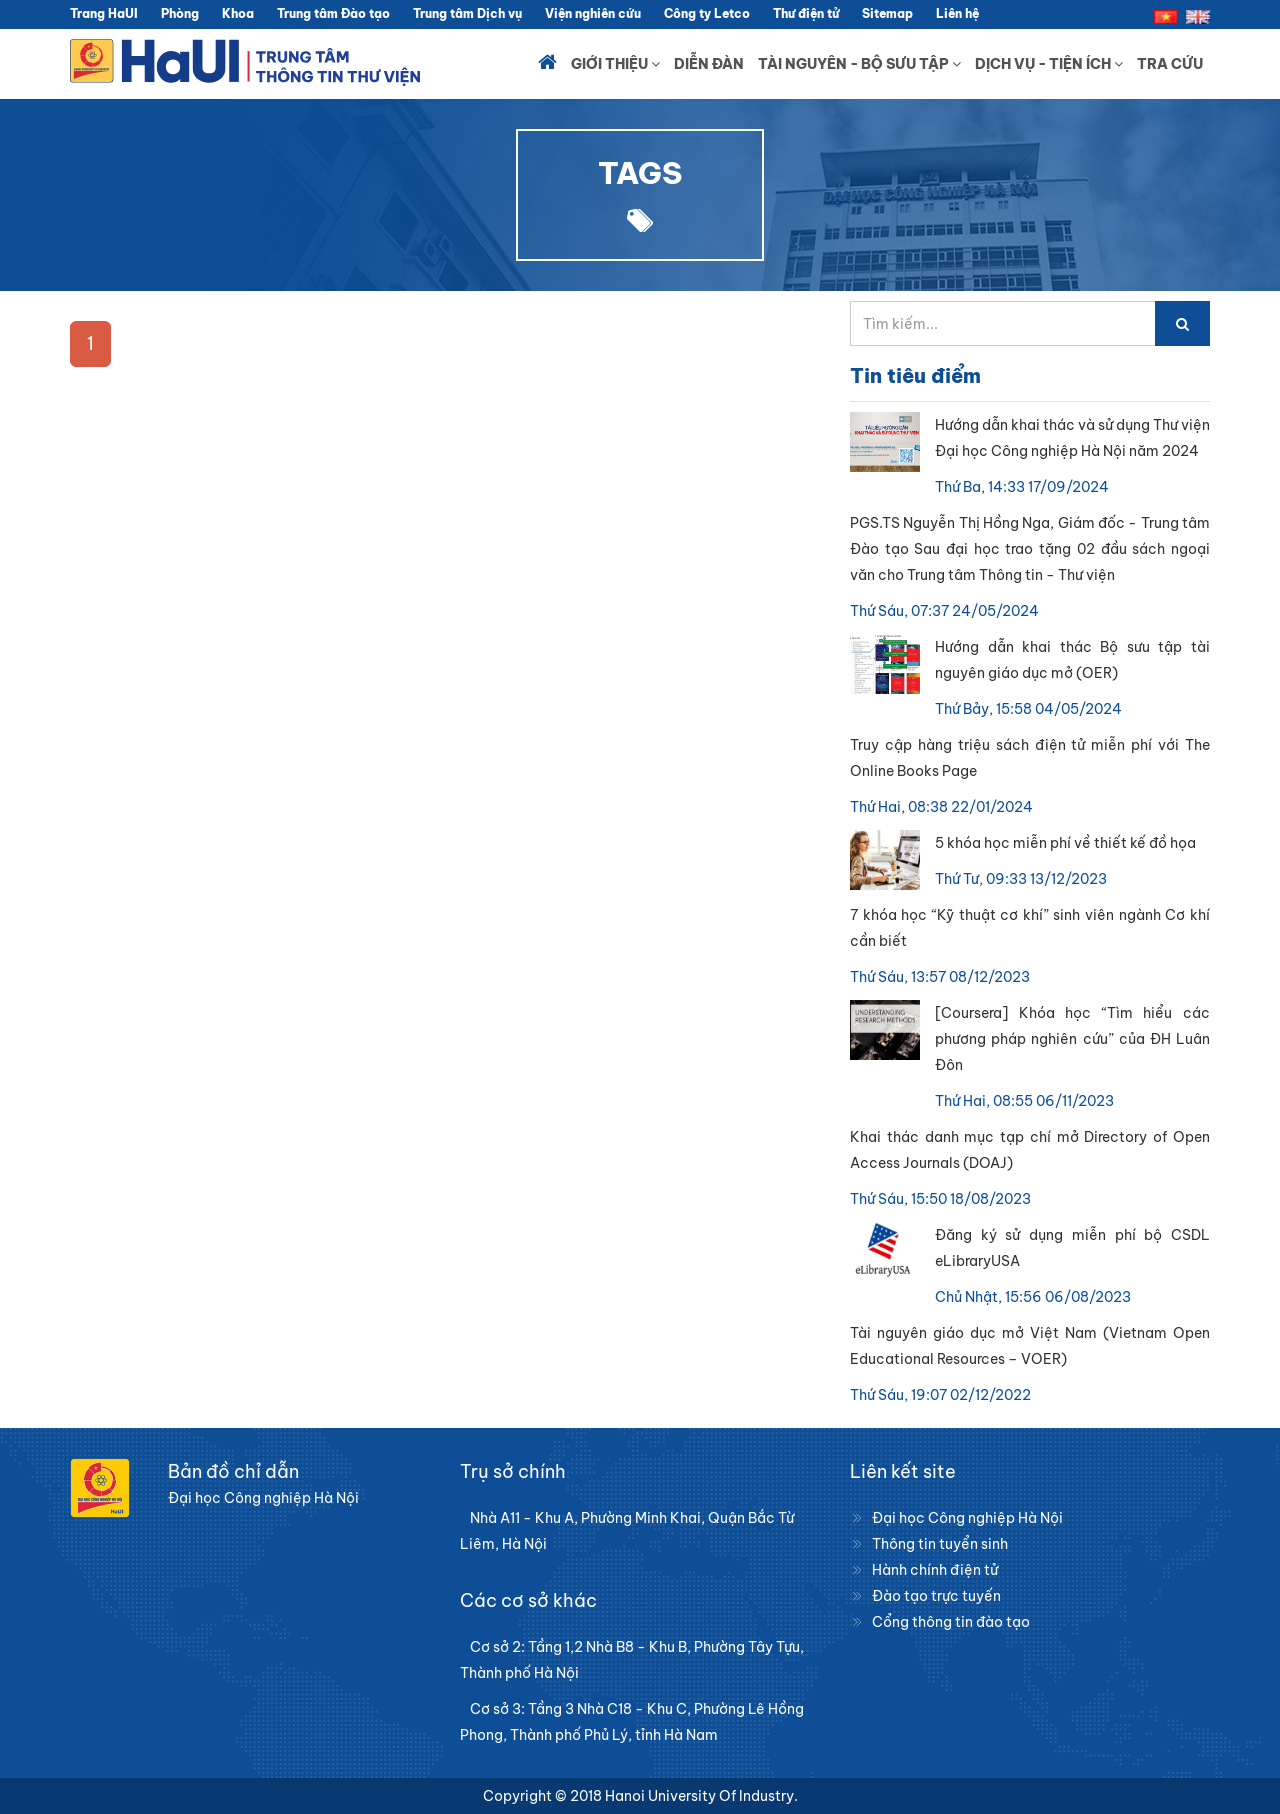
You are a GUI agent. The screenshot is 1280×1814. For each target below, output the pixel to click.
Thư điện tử (806, 13)
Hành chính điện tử (935, 1570)
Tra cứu (1170, 64)
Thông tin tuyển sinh (940, 1544)
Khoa (238, 13)
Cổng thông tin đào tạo (951, 1622)
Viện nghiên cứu (593, 13)
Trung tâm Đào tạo (333, 13)
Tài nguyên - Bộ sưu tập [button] (859, 64)
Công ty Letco (707, 13)
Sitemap (887, 13)
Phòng (180, 13)
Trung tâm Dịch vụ (467, 13)
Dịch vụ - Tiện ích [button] (1049, 64)
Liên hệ (957, 13)
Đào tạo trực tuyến (936, 1596)
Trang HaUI (104, 13)
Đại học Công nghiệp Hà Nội (967, 1518)
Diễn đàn (709, 64)
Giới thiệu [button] (615, 64)
